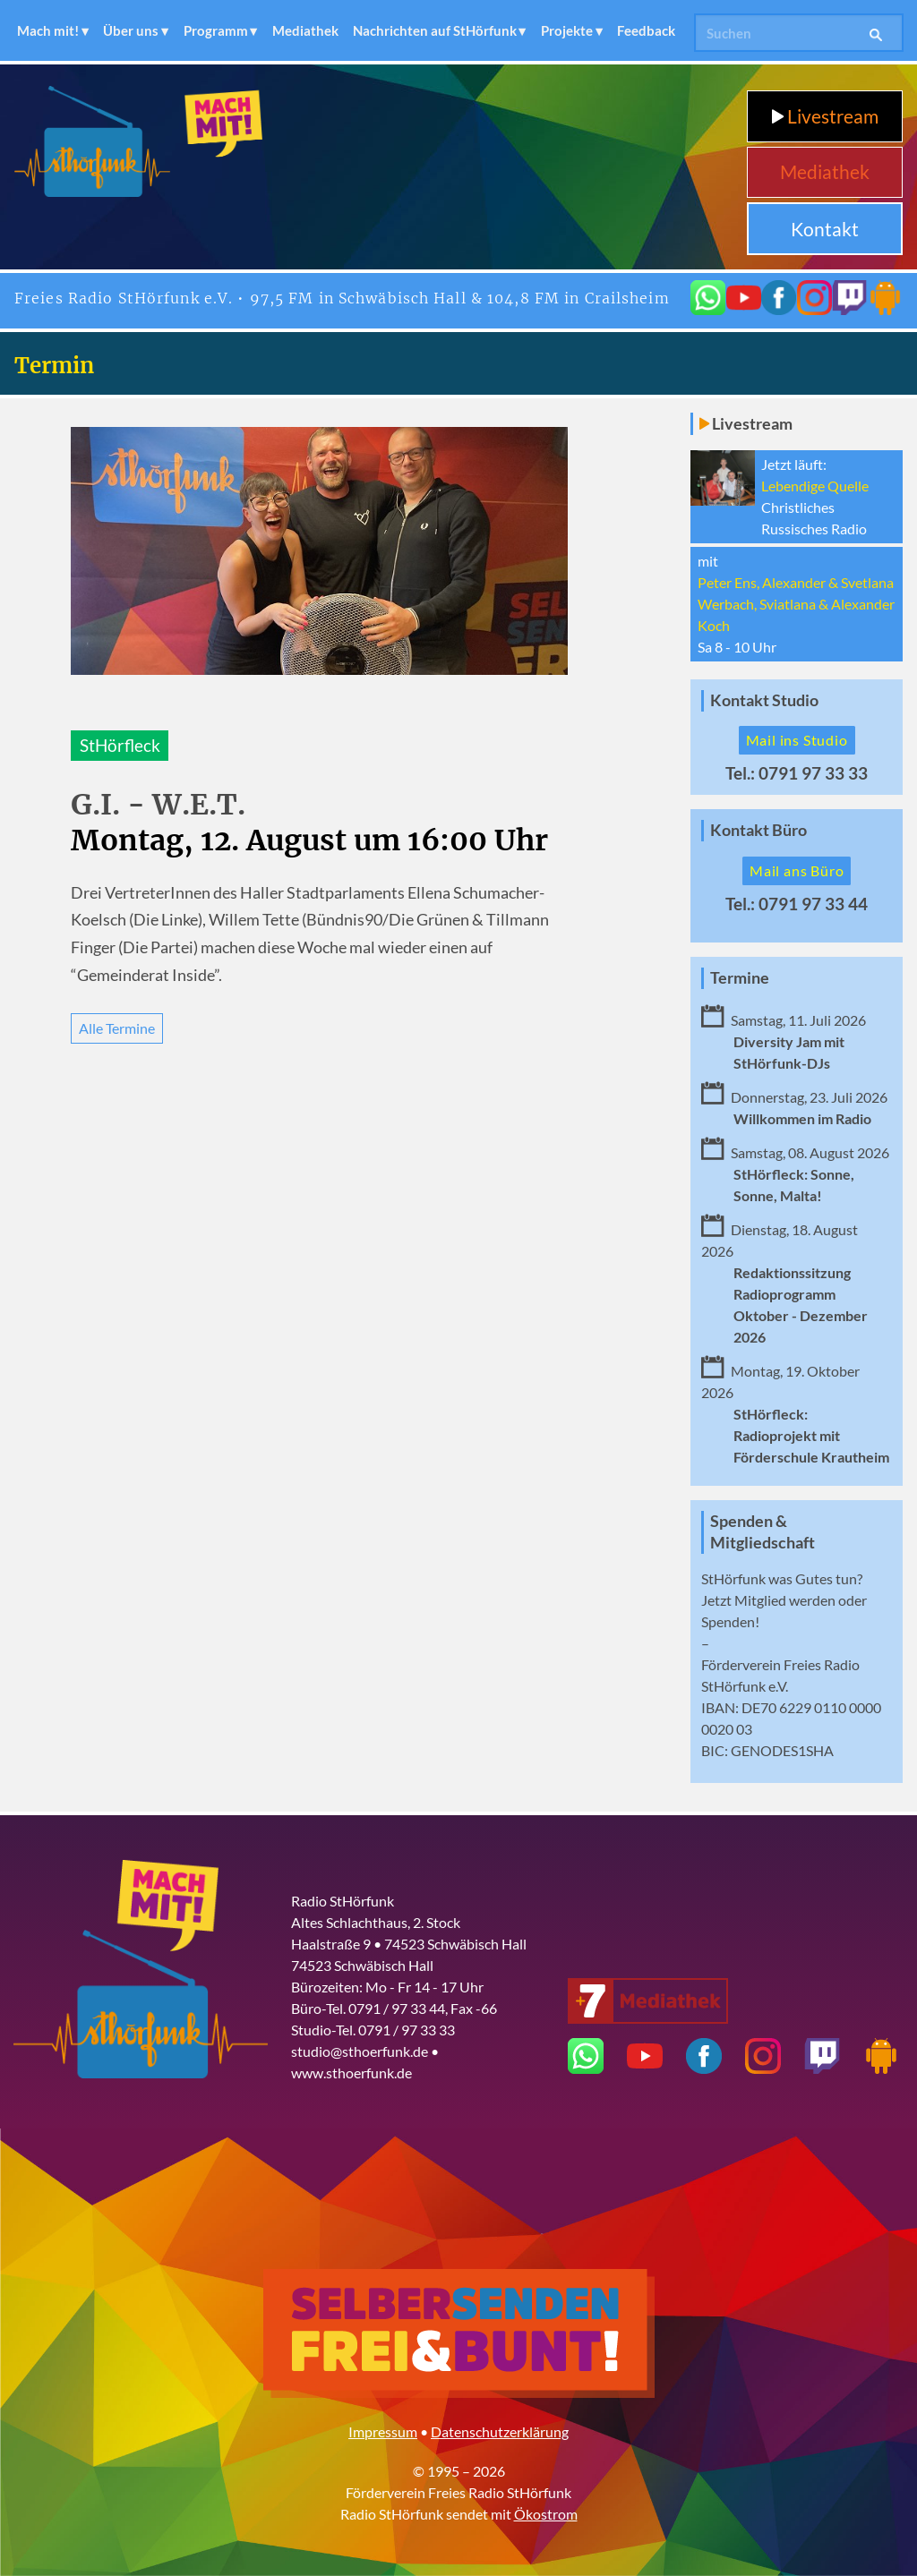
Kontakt (825, 229)
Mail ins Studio (797, 739)
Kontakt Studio (764, 700)
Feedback (646, 30)
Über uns (131, 30)
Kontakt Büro (758, 830)
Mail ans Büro (797, 870)
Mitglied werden (785, 1599)
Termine (739, 977)
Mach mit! (48, 30)
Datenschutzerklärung (500, 2431)
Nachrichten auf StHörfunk (435, 30)
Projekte (567, 30)
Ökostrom (546, 2513)
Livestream (825, 116)
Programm (216, 30)
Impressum (382, 2431)
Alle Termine (117, 1027)
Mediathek (305, 30)
